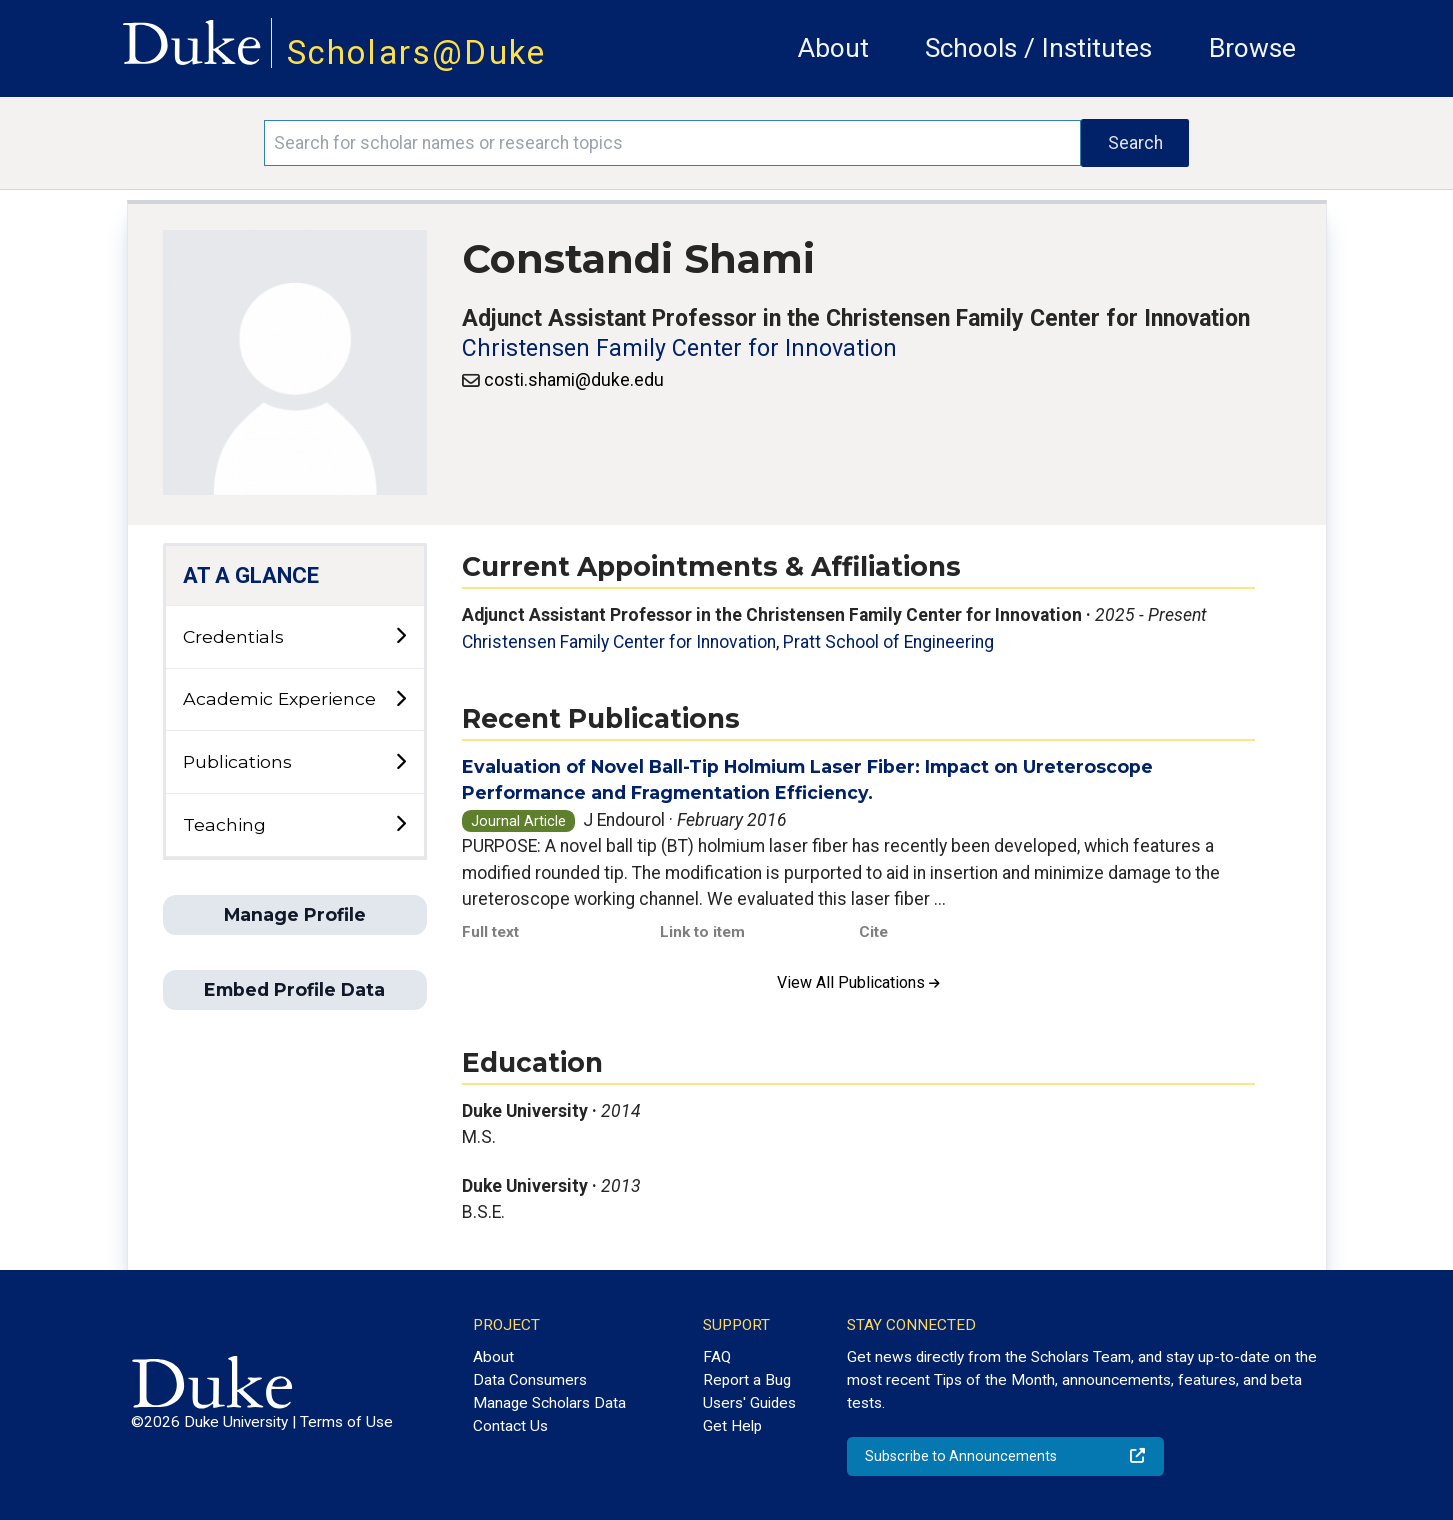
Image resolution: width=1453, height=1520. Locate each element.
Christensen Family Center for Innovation (679, 348)
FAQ (717, 1357)
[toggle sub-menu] (400, 636)
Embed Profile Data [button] (294, 989)
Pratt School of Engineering (888, 642)
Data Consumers (530, 1380)
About (833, 48)
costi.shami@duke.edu (574, 380)
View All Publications (858, 982)
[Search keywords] (672, 143)
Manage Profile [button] (295, 914)
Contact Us (510, 1426)
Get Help (732, 1426)
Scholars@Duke (417, 52)
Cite (873, 932)
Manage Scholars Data (549, 1403)
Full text (490, 932)
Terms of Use (346, 1422)
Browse (1252, 48)
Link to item (702, 932)
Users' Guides (749, 1403)
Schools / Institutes (1038, 48)
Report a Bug (747, 1380)
